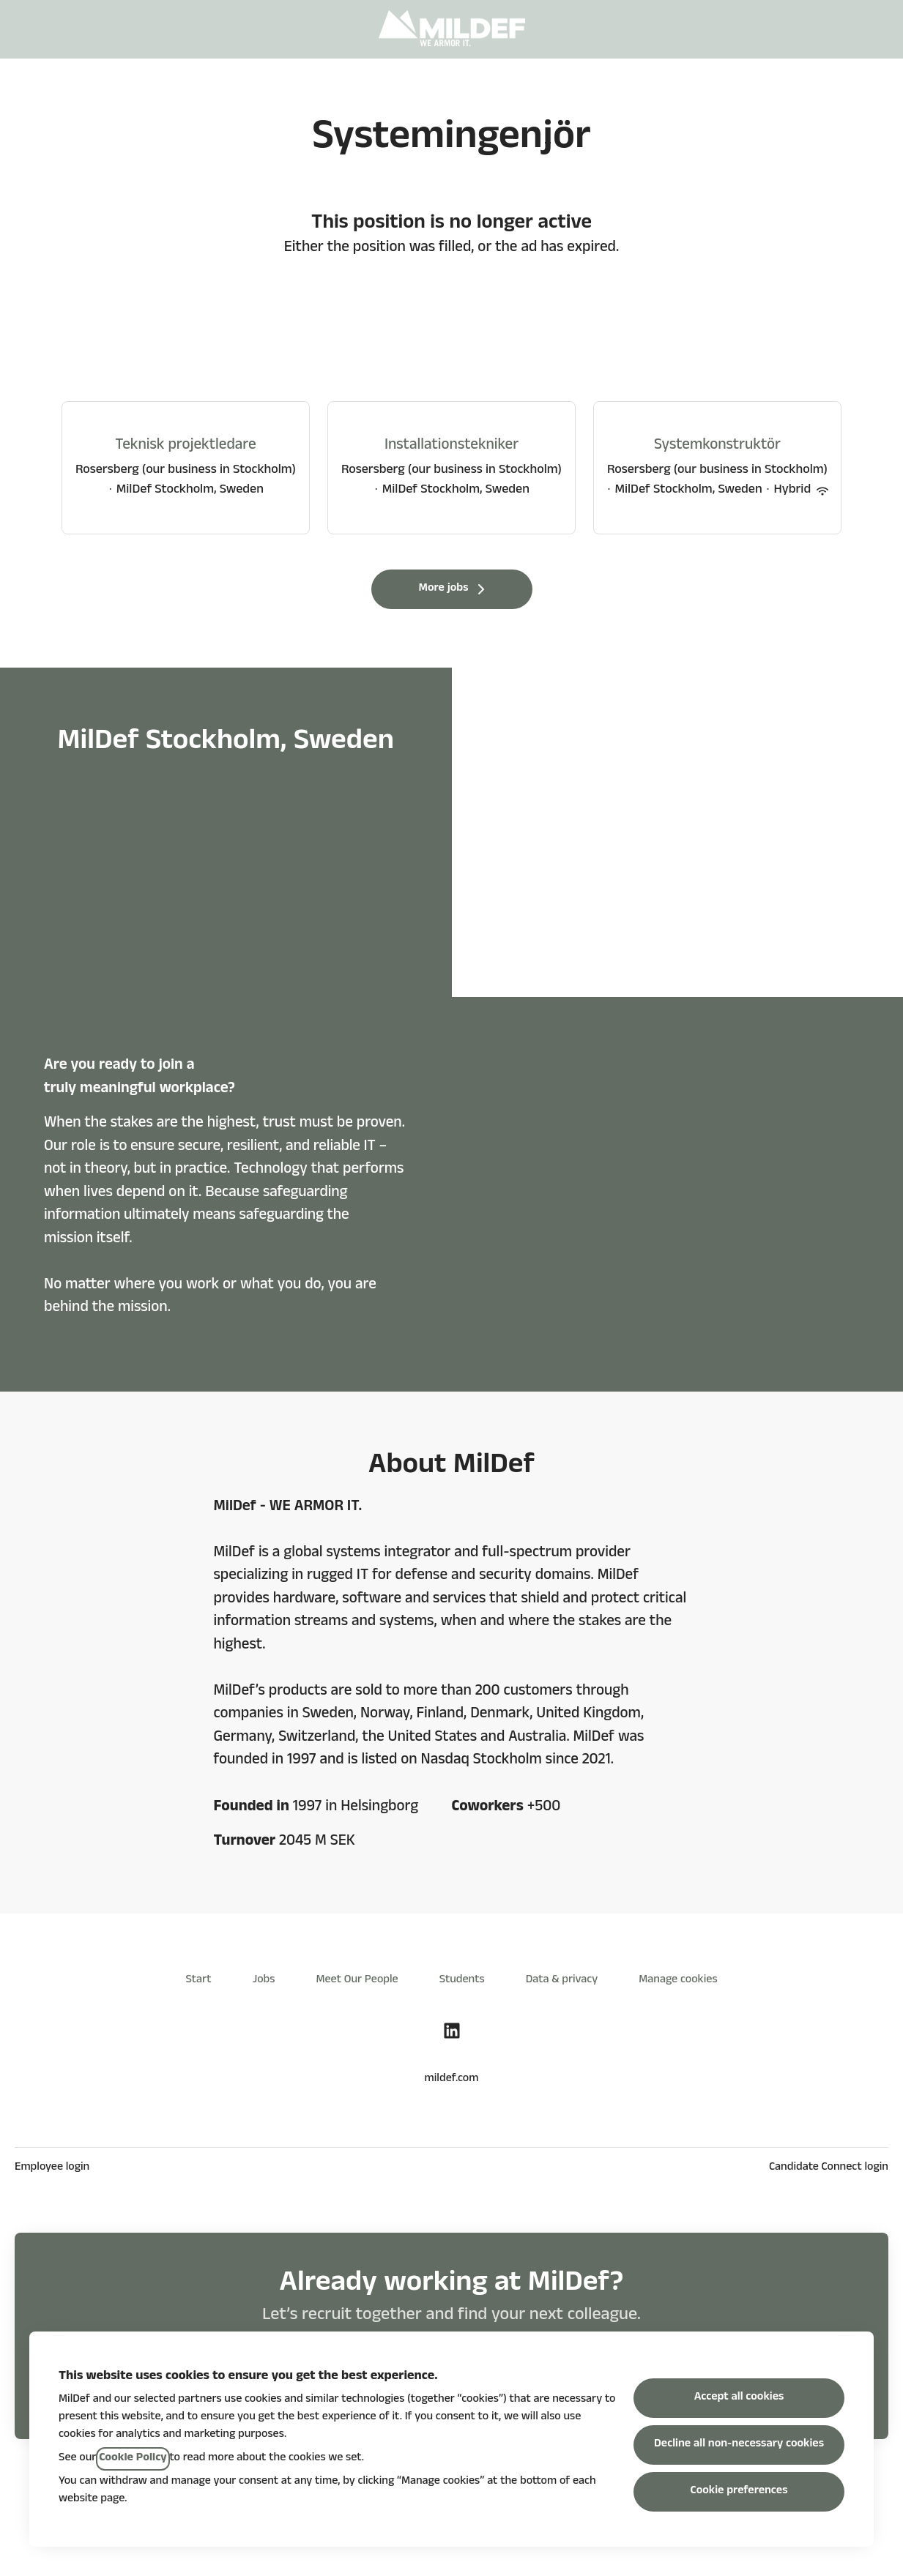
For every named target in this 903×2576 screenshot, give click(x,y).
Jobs (264, 1981)
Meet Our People (357, 1981)
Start (198, 1981)
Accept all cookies (739, 2398)
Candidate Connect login (828, 2168)
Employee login (52, 2168)
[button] (873, 29)
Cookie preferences (739, 2492)
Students (462, 1981)
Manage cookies (678, 1981)
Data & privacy (562, 1981)
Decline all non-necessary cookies (739, 2445)
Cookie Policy (133, 2459)
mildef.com (452, 2079)
